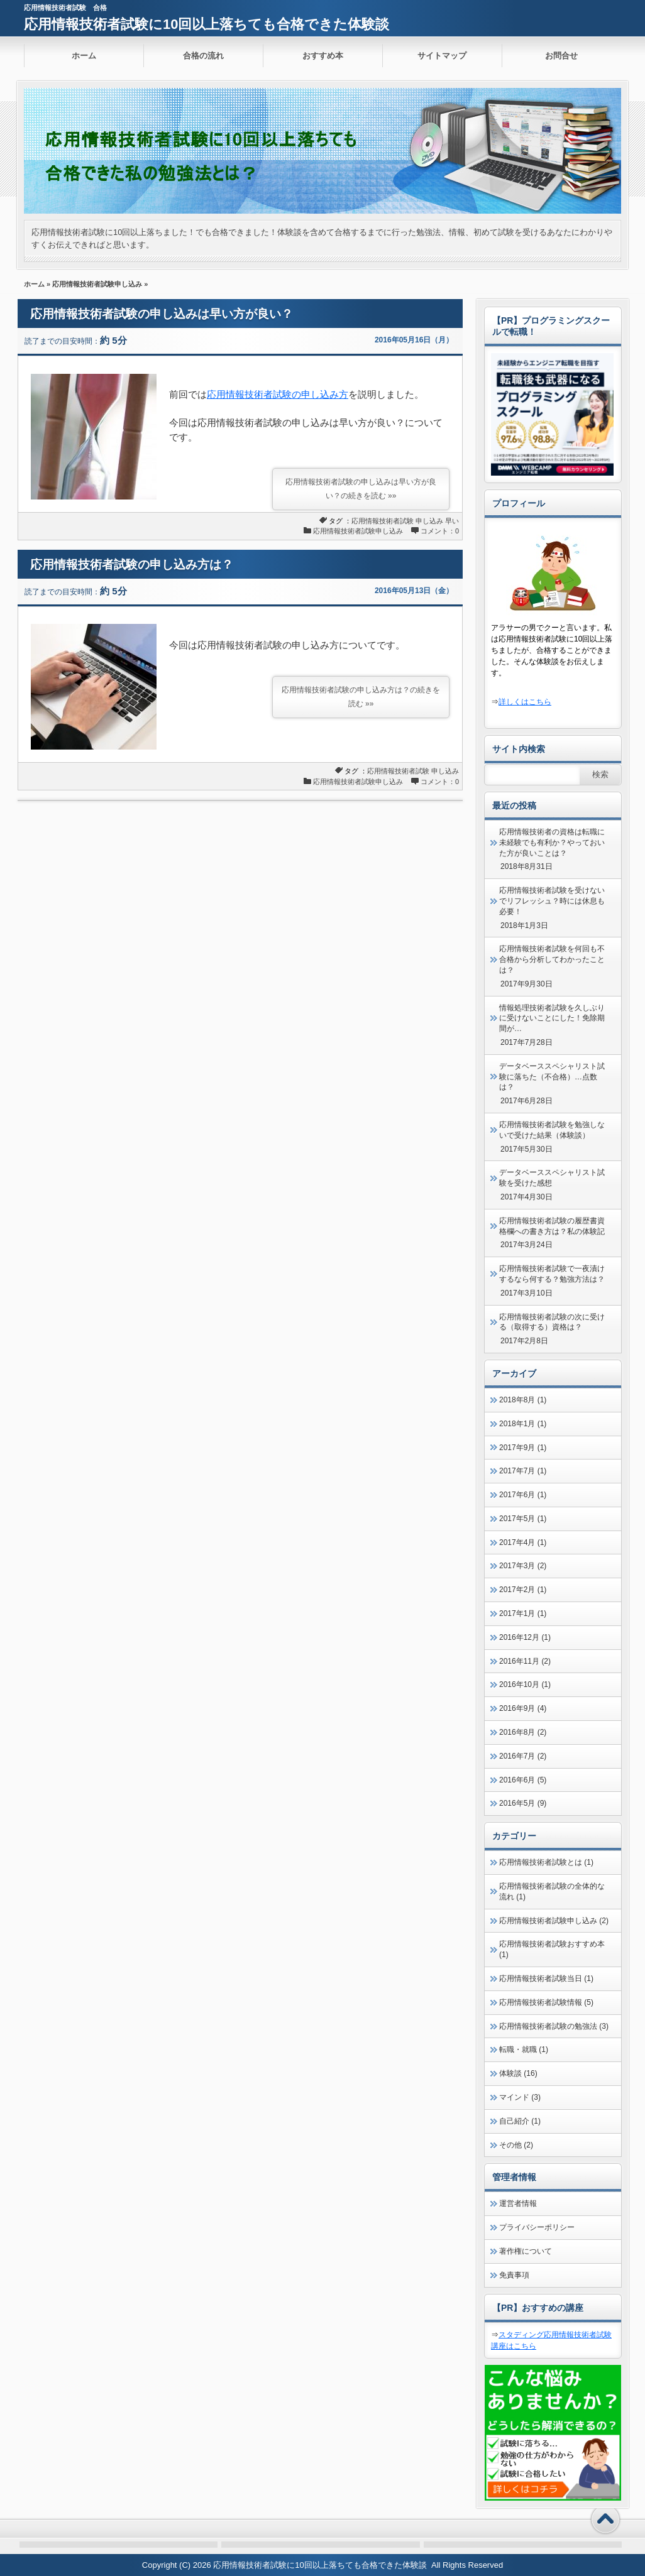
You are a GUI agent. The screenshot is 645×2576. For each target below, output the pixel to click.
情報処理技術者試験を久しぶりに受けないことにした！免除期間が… (552, 1018)
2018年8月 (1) (522, 1399)
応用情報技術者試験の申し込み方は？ (131, 564)
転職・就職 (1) (523, 2049)
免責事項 (514, 2275)
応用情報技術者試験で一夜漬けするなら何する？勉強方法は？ (552, 1274)
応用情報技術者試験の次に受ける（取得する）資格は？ (552, 1322)
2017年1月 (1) (522, 1613)
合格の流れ (203, 55)
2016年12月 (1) (525, 1637)
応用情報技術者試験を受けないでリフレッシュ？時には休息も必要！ (552, 901)
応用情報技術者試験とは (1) (546, 1862)
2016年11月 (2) (525, 1661)
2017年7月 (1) (522, 1470)
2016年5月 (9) (522, 1803)
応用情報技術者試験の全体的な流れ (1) (552, 1891)
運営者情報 (518, 2203)
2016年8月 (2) (522, 1732)
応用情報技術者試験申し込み (97, 284)
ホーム (84, 55)
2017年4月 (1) (522, 1542)
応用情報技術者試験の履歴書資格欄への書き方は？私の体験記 (552, 1226)
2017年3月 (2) (522, 1565)
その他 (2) (516, 2145)
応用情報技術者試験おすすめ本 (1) (552, 1949)
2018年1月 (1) (522, 1423)
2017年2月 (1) (522, 1589)
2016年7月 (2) (522, 1756)
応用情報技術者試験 (382, 521)
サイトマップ (441, 55)
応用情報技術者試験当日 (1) (546, 1978)
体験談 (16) (518, 2073)
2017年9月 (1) (522, 1447)
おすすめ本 (322, 55)
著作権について (525, 2251)
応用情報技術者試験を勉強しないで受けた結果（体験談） (552, 1130)
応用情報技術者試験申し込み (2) (554, 1920)
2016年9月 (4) (522, 1708)
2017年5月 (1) (522, 1518)
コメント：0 (440, 531)
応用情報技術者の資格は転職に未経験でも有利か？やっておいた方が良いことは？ (552, 842)
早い (452, 521)
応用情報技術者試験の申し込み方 (277, 394)
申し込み (429, 521)
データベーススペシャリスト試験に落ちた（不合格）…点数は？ (552, 1077)
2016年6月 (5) (522, 1780)
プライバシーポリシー (537, 2227)
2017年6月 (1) (522, 1494)
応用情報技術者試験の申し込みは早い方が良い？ (161, 313)
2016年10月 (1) (525, 1684)
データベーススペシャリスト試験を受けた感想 (552, 1177)
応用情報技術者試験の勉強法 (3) (554, 2026)
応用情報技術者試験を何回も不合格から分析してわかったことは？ (552, 959)
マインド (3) (520, 2097)
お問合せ (561, 55)
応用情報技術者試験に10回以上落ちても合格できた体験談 (206, 24)
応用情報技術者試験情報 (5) (546, 2002)
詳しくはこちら (525, 701)
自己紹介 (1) (520, 2121)
